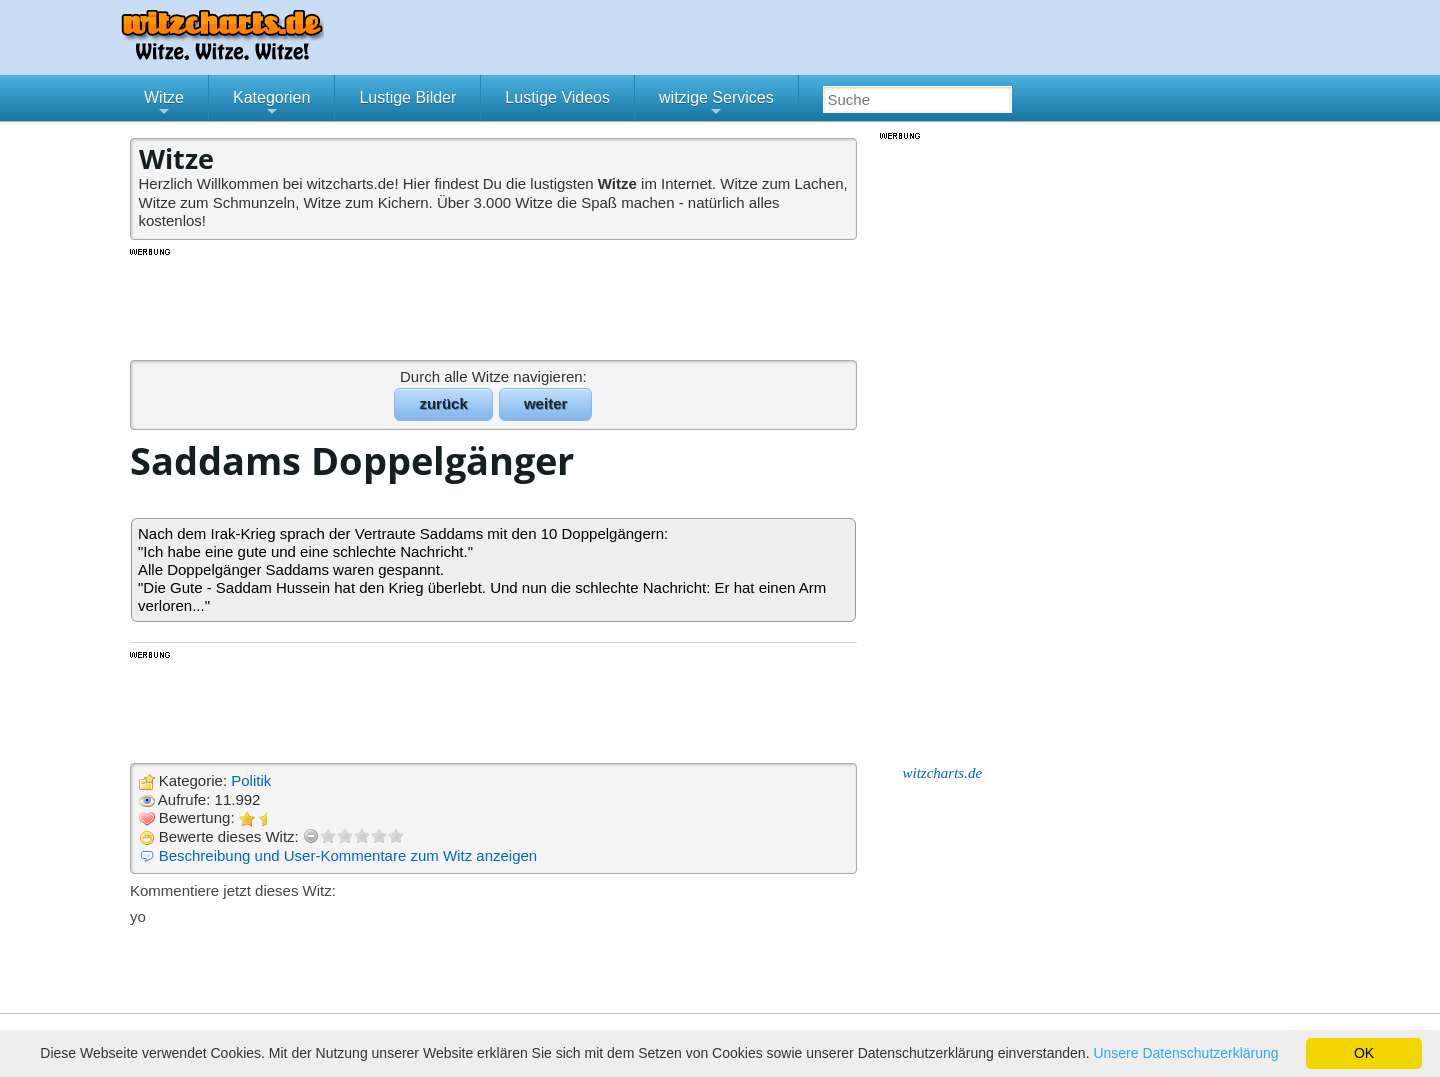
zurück (443, 403)
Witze (164, 105)
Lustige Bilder (407, 97)
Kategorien (271, 105)
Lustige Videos (557, 97)
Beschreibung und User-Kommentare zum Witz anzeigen (348, 855)
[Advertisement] (495, 303)
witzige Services (716, 105)
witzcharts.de (943, 773)
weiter (545, 403)
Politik (251, 780)
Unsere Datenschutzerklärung (1185, 1053)
